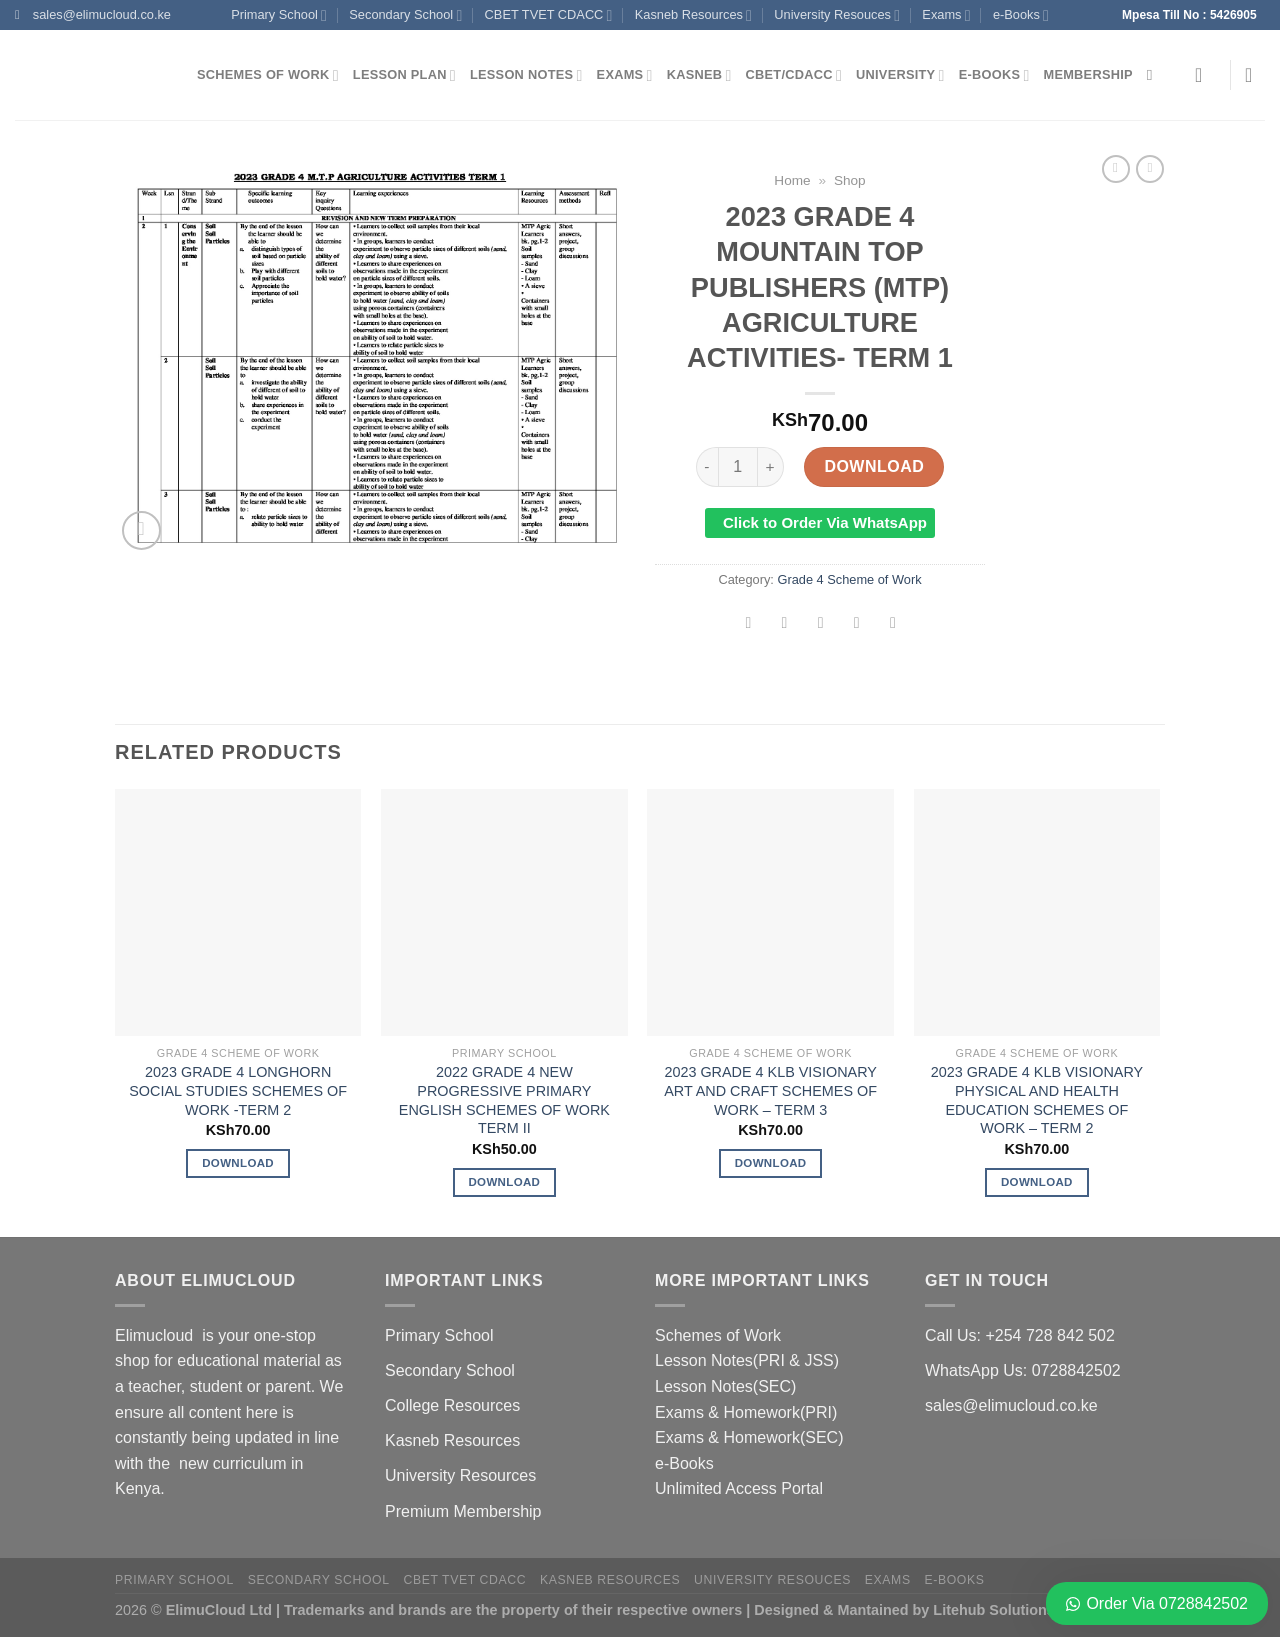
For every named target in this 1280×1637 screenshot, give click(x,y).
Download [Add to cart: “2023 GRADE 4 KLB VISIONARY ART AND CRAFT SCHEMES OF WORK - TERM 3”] (771, 1163)
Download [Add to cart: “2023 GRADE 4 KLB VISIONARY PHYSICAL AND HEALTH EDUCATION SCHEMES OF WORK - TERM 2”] (1037, 1182)
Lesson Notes (526, 75)
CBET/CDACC (794, 75)
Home (792, 180)
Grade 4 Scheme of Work (849, 579)
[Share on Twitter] (784, 624)
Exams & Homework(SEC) (749, 1437)
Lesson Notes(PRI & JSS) (747, 1360)
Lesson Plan (404, 75)
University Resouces (837, 15)
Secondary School (405, 15)
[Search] (1154, 75)
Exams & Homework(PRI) (746, 1412)
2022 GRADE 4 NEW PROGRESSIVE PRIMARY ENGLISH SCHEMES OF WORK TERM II (504, 1100)
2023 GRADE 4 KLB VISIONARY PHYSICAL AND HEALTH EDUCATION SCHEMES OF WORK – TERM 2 (1037, 1100)
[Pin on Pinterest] (856, 624)
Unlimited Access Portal (739, 1488)
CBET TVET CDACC (549, 15)
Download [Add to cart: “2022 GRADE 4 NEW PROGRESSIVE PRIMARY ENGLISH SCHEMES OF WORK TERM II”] (504, 1182)
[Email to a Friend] (820, 624)
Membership (1088, 74)
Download (874, 466)
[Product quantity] (738, 467)
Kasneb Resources (693, 15)
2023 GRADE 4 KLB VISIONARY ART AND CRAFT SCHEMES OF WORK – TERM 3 (770, 1090)
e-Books (1021, 15)
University (900, 75)
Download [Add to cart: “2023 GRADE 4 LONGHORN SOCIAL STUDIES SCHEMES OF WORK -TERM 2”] (238, 1163)
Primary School (279, 15)
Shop (850, 180)
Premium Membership (463, 1511)
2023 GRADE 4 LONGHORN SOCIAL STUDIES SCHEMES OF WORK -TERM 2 (238, 1090)
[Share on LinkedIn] (893, 624)
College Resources (452, 1405)
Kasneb (699, 75)
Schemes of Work (268, 75)
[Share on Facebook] (748, 624)
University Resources (460, 1475)
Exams (946, 15)
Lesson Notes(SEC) (725, 1386)
